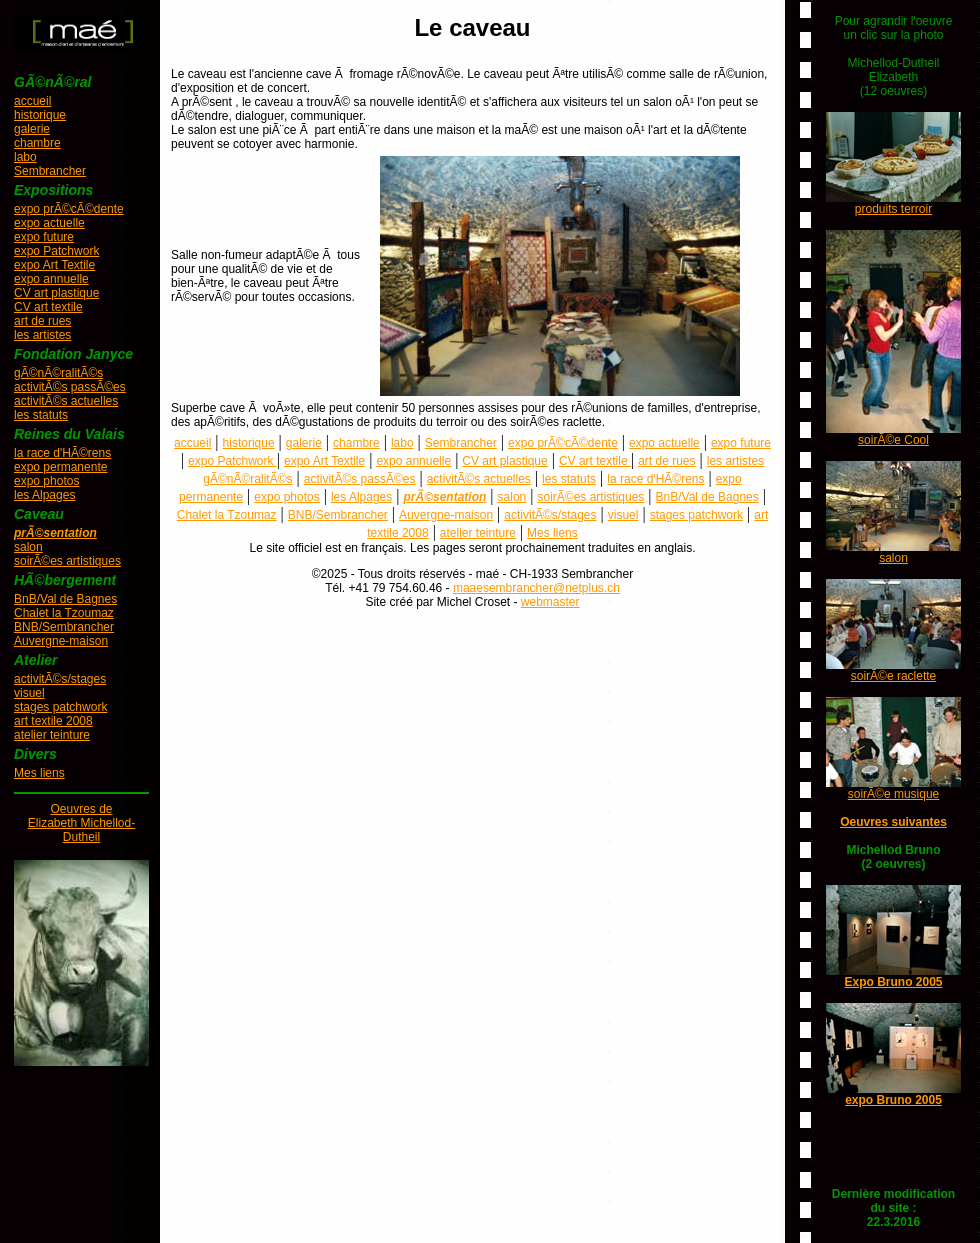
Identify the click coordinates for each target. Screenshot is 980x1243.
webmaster (550, 602)
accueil (32, 101)
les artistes (42, 335)
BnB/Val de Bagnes (65, 599)
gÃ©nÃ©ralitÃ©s (58, 373)
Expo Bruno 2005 (893, 982)
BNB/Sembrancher (64, 627)
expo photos (46, 481)
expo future (44, 237)
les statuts (41, 415)
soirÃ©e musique (894, 794)
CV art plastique (56, 293)
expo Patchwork (56, 251)
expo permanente (60, 467)
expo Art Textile (54, 265)
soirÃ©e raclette (894, 676)
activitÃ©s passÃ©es (70, 387)
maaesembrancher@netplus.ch (536, 588)
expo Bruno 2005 (893, 1100)
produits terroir (893, 209)
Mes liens (39, 773)
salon (28, 547)
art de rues (42, 321)
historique (40, 115)
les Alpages (44, 495)
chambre (37, 143)
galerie (32, 129)
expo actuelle (49, 223)
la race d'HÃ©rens (62, 453)
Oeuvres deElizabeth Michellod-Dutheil (81, 823)
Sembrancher (50, 171)
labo (25, 157)
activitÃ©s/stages (60, 679)
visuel (29, 693)
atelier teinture (52, 735)
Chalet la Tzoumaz (64, 613)
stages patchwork (60, 707)
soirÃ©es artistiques (67, 561)
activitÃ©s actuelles (66, 401)
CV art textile (48, 307)
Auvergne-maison (61, 641)
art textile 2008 (53, 721)
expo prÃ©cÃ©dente (69, 209)
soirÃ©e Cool (893, 440)
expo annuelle (51, 279)
